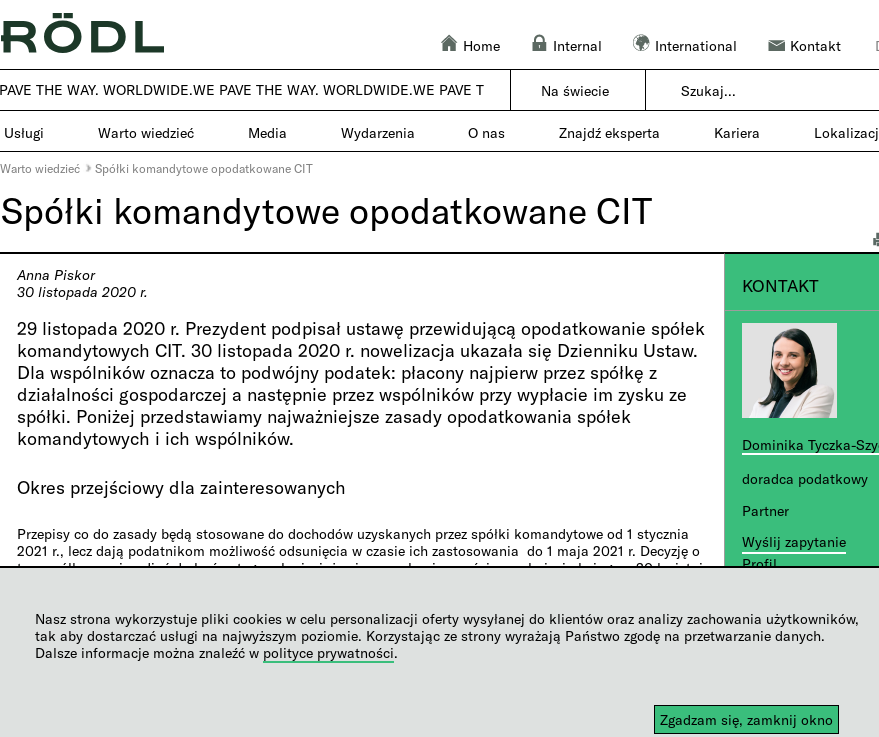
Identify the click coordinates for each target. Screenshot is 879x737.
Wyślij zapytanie (794, 541)
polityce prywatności (328, 652)
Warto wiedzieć (40, 168)
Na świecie (575, 90)
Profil (759, 563)
